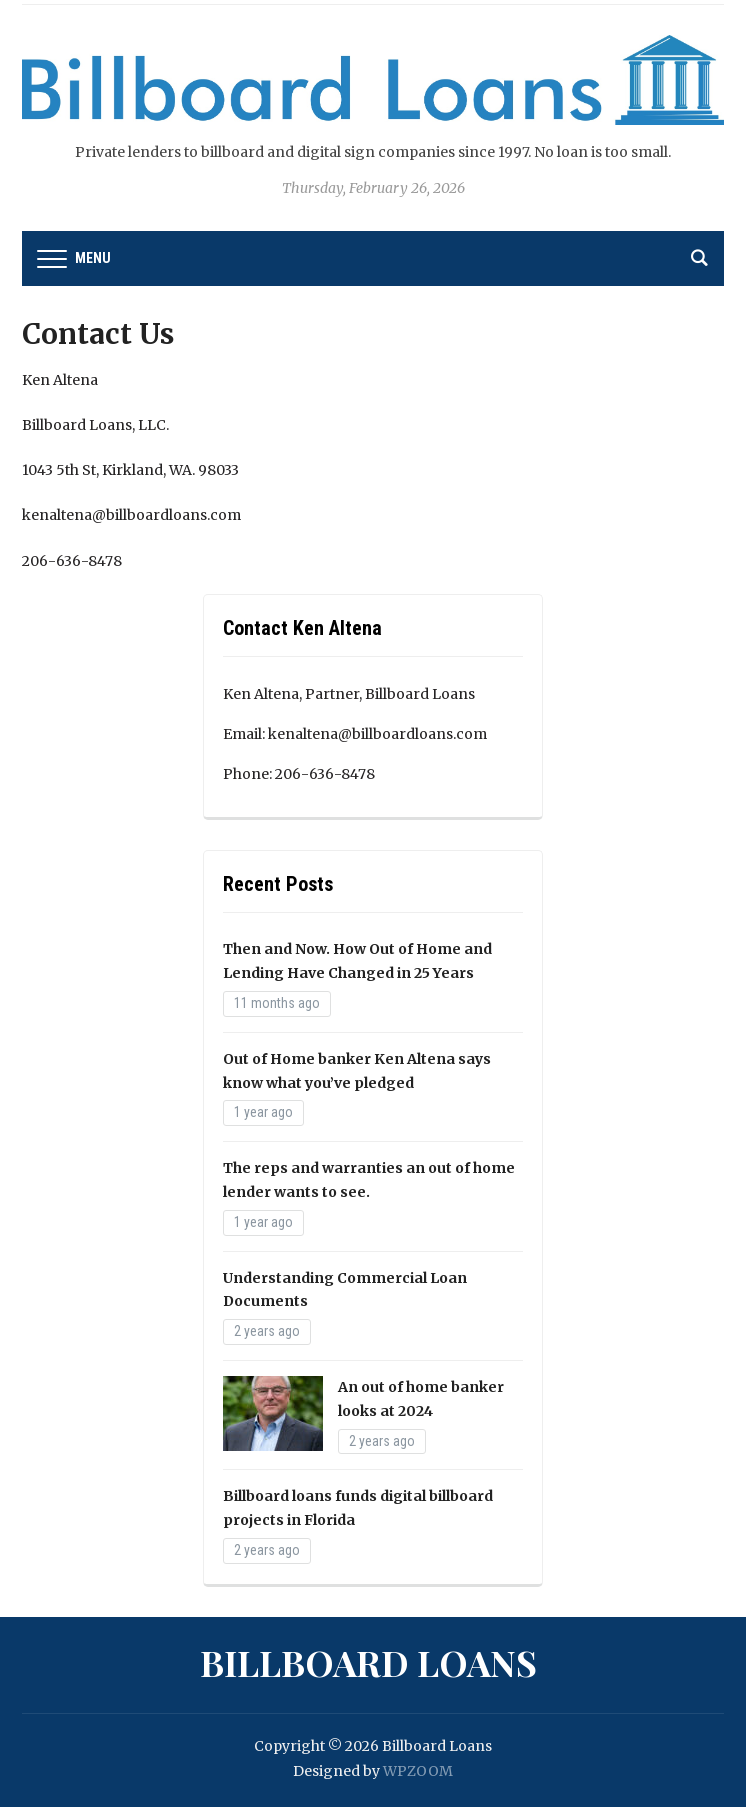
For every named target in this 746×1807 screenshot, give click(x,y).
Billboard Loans (368, 1662)
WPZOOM (418, 1771)
